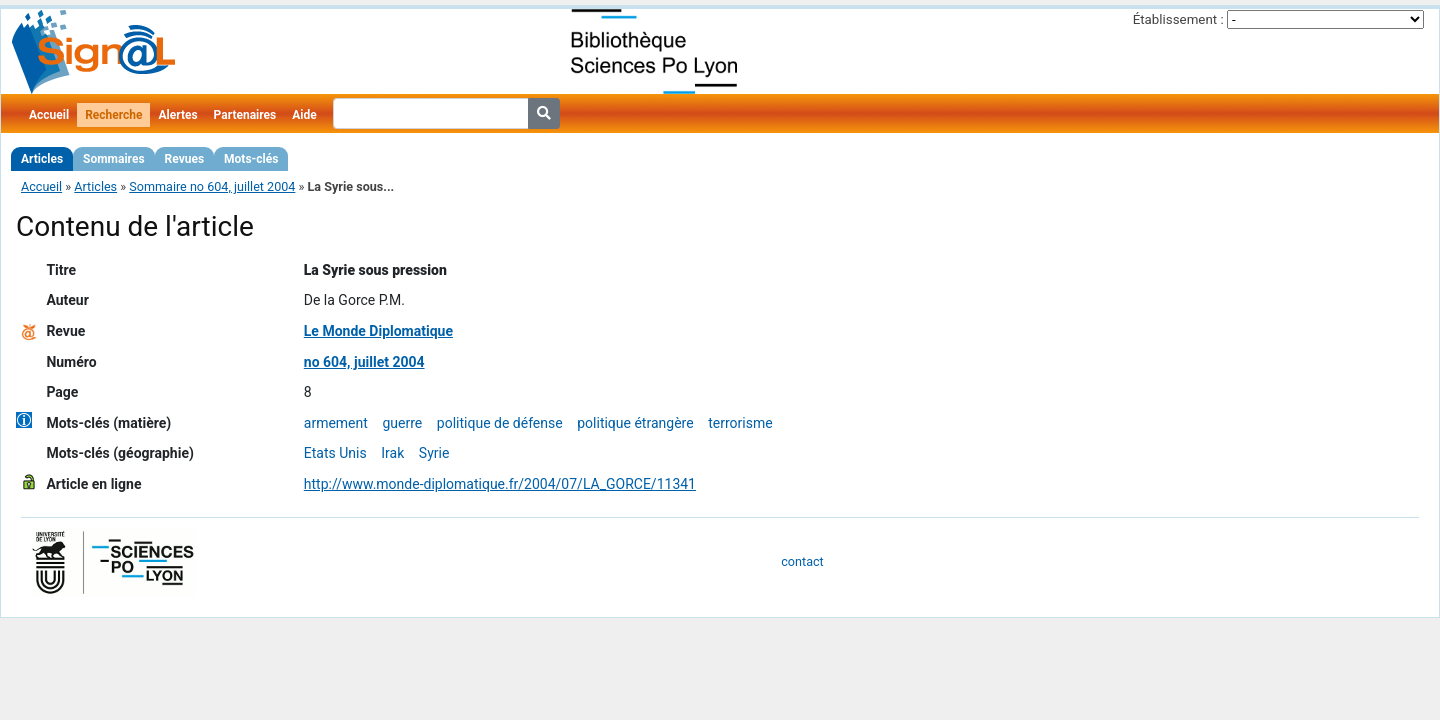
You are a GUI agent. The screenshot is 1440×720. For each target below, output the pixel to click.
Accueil (49, 115)
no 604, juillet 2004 (364, 362)
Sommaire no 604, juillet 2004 (212, 186)
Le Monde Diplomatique (378, 331)
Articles (42, 159)
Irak (392, 453)
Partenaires (245, 115)
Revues (185, 159)
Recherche (113, 115)
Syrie (434, 453)
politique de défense (500, 423)
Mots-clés (251, 159)
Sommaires (113, 159)
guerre (402, 423)
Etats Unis (335, 453)
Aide (304, 115)
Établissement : (1178, 19)
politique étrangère (635, 423)
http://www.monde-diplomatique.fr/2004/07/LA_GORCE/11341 (500, 484)
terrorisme (740, 423)
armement (336, 423)
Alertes (177, 115)
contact (802, 561)
